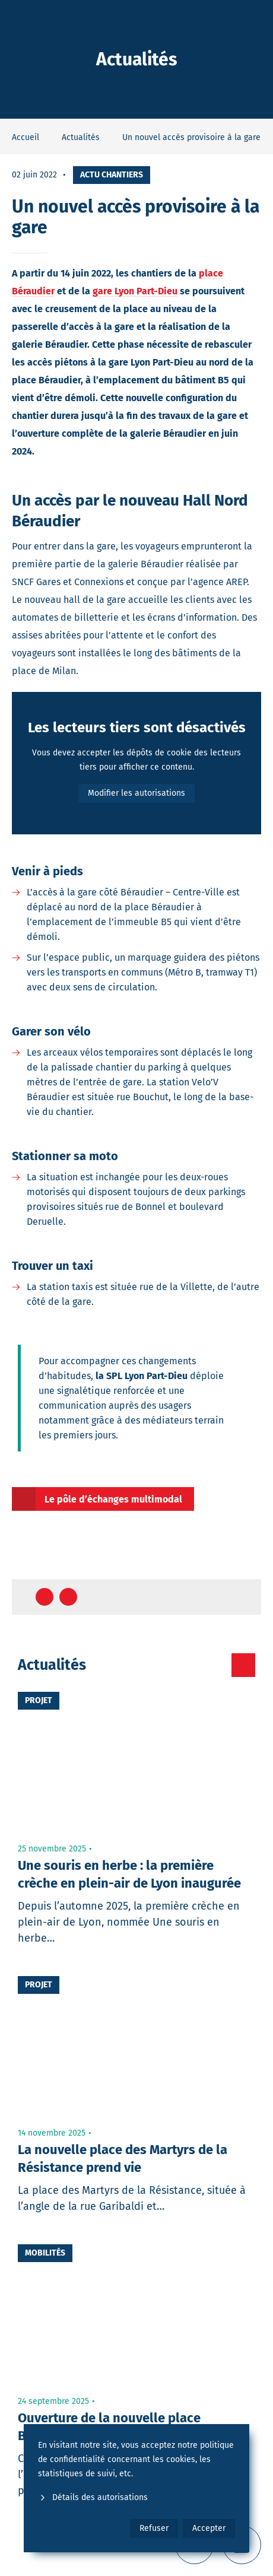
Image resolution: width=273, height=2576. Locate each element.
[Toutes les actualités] (243, 1665)
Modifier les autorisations (136, 793)
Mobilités (45, 2253)
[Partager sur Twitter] (68, 1597)
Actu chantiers (111, 175)
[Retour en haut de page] (241, 1597)
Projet (38, 1700)
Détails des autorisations (93, 2497)
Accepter (209, 2528)
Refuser (154, 2528)
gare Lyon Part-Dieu (135, 291)
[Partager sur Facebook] (44, 1597)
